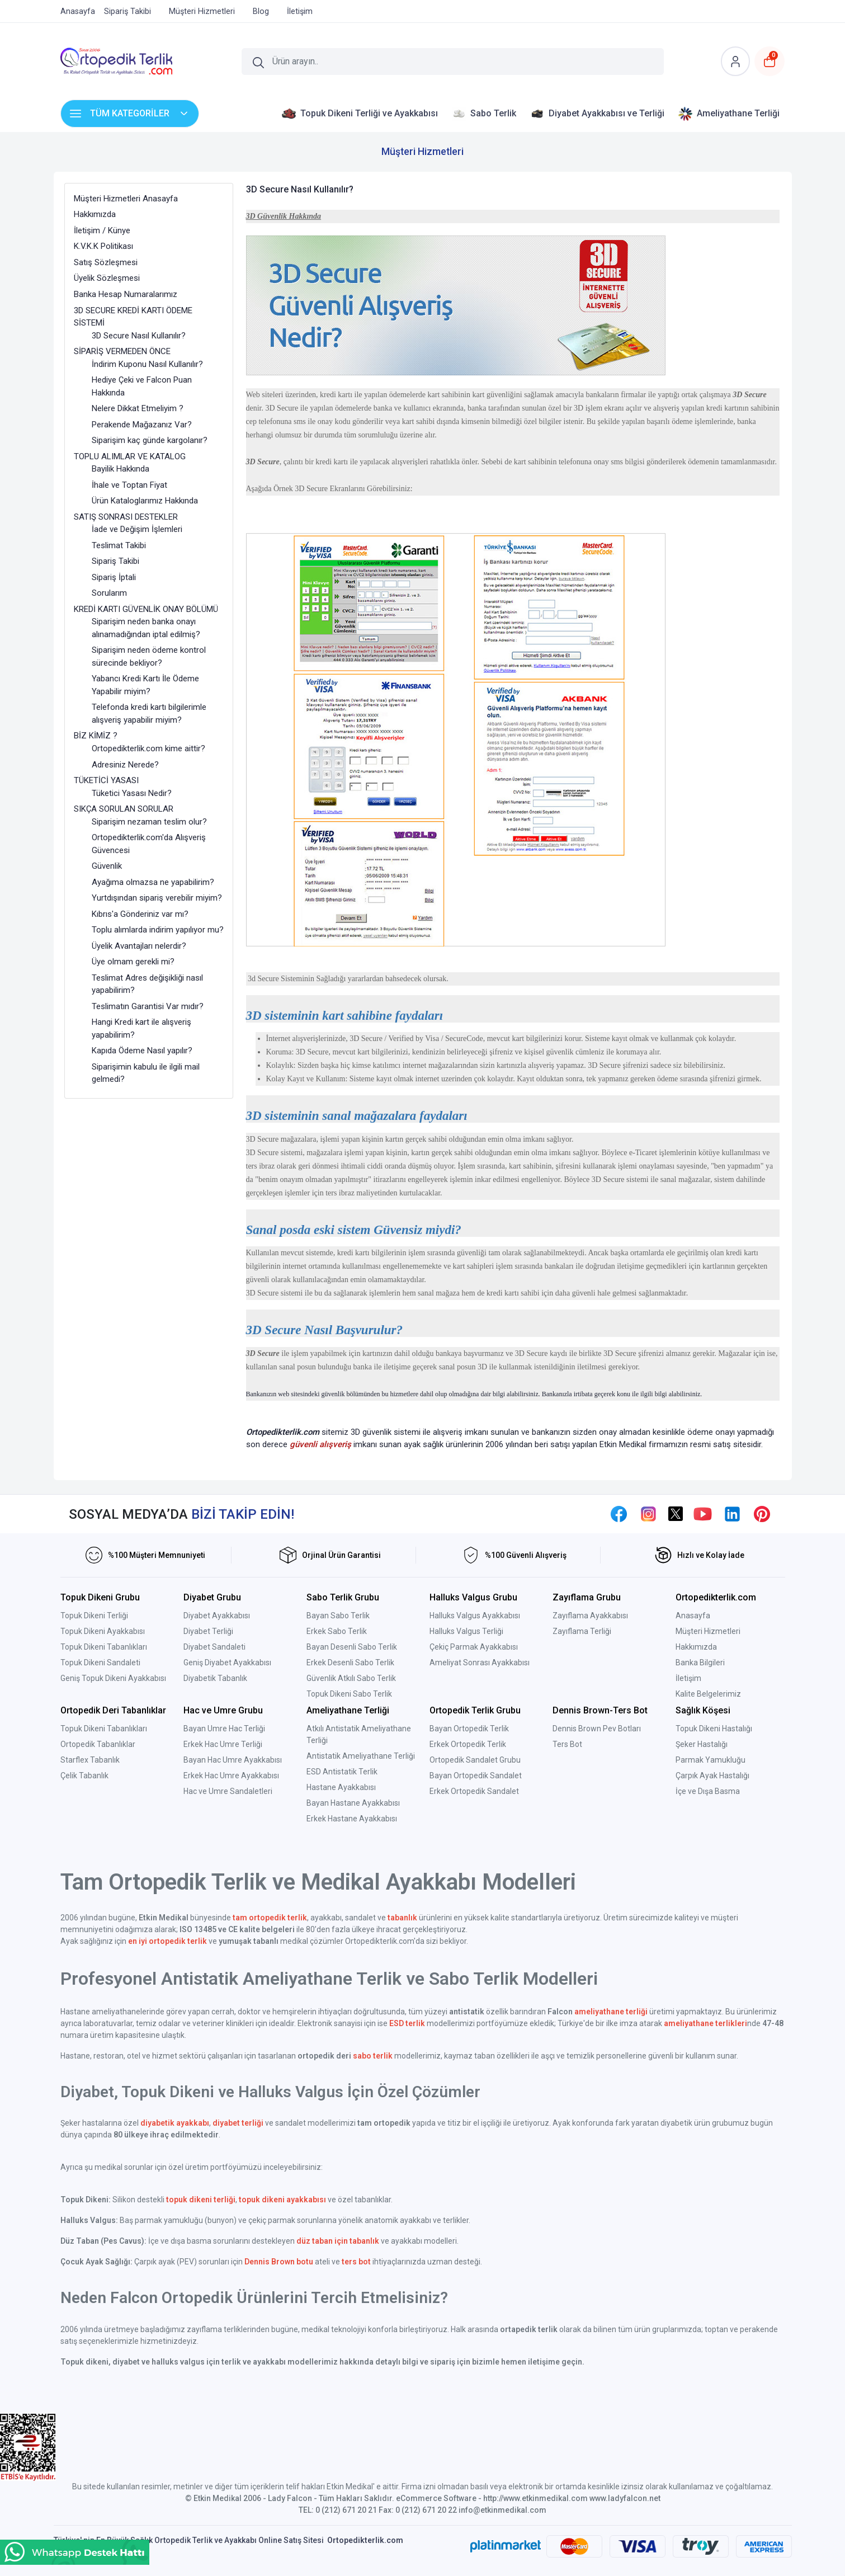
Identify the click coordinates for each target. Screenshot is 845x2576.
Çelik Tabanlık (84, 1775)
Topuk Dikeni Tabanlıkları (103, 1646)
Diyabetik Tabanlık (215, 1678)
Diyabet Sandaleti (214, 1646)
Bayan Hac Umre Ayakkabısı (232, 1759)
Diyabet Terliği (208, 1631)
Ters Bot (567, 1744)
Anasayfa (693, 1615)
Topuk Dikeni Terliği (94, 1615)
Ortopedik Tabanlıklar (97, 1744)
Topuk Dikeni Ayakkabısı (102, 1631)
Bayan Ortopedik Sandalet (475, 1775)
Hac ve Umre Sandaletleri (227, 1791)
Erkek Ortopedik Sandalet (474, 1791)
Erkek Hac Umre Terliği (222, 1744)
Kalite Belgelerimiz (708, 1693)
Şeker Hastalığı (702, 1744)
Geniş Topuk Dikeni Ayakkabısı (113, 1678)
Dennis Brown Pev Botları (597, 1728)
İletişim (688, 1678)
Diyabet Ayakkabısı (216, 1615)
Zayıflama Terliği (582, 1631)
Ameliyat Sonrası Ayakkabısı (479, 1662)
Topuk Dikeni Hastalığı (714, 1728)
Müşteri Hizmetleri (708, 1631)
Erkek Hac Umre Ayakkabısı (231, 1775)
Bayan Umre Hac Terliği (224, 1728)
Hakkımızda (696, 1646)
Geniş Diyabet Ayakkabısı (227, 1662)
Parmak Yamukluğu (710, 1759)
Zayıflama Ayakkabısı (590, 1615)
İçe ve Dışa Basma (708, 1791)
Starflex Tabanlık (90, 1759)
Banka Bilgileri (700, 1662)
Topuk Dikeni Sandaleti (100, 1662)
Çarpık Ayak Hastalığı (712, 1775)
